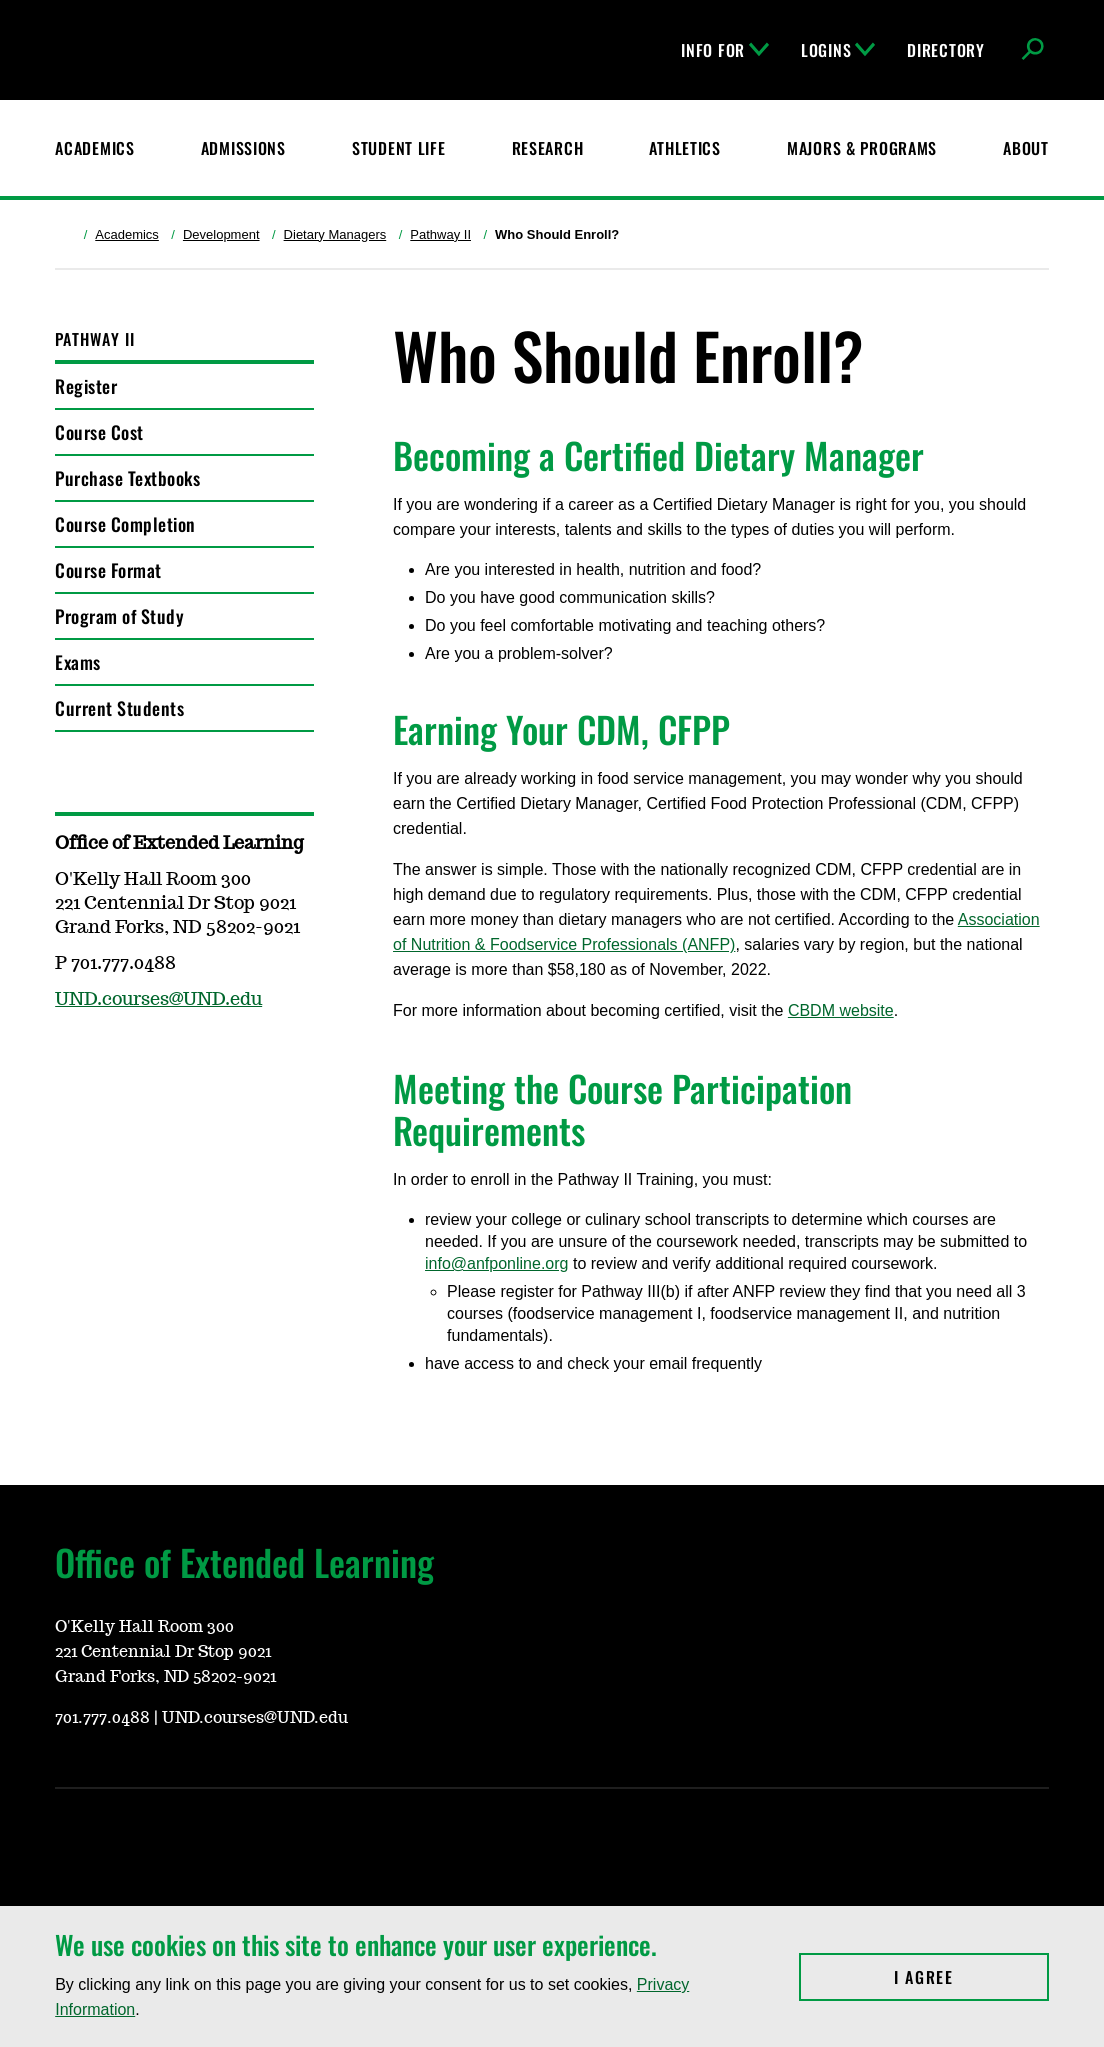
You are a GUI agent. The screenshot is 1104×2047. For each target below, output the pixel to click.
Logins (838, 50)
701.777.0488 (102, 1718)
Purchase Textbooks (127, 478)
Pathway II (440, 234)
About (1026, 148)
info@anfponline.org (496, 1263)
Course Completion (125, 524)
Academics (127, 234)
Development (221, 234)
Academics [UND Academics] (94, 148)
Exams (78, 662)
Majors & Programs (862, 148)
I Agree (971, 1977)
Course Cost (99, 432)
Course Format (108, 570)
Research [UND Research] (548, 148)
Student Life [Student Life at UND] (399, 148)
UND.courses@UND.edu (158, 1000)
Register (86, 386)
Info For (725, 50)
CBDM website (841, 1010)
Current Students (119, 708)
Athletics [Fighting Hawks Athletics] (684, 148)
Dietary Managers (335, 234)
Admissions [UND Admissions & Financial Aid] (243, 148)
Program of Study (119, 616)
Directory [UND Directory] (945, 50)
